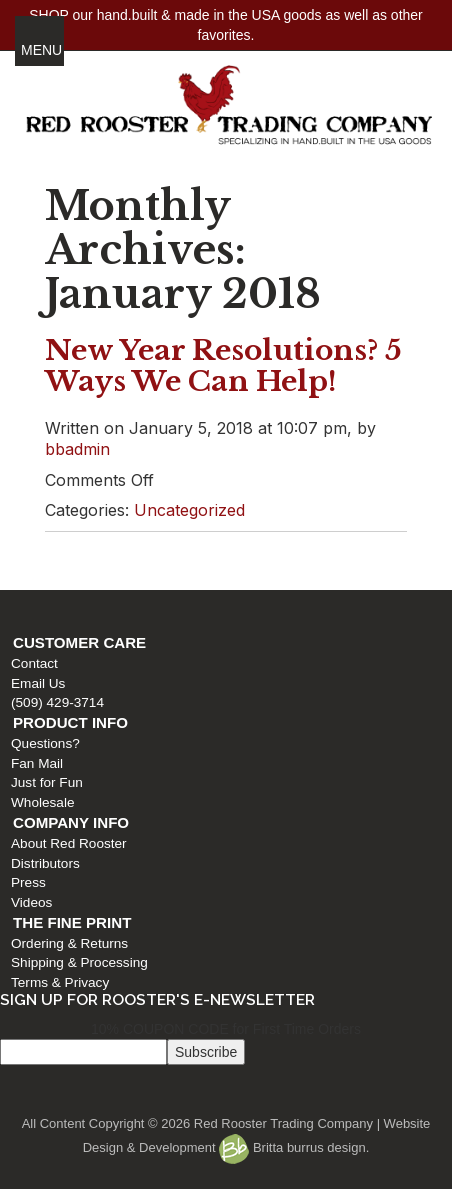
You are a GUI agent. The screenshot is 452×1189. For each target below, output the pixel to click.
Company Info (71, 822)
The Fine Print (72, 922)
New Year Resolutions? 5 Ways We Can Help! (223, 366)
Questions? (45, 743)
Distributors (45, 863)
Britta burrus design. (294, 1147)
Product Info (70, 722)
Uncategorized (189, 510)
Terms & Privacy (60, 982)
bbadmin (77, 449)
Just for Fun (47, 782)
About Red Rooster (69, 843)
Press (28, 882)
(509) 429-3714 (57, 702)
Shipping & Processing (79, 962)
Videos (31, 902)
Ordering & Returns (69, 943)
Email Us (38, 683)
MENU (41, 50)
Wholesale (42, 802)
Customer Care (79, 642)
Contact (34, 663)
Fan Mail (37, 763)
